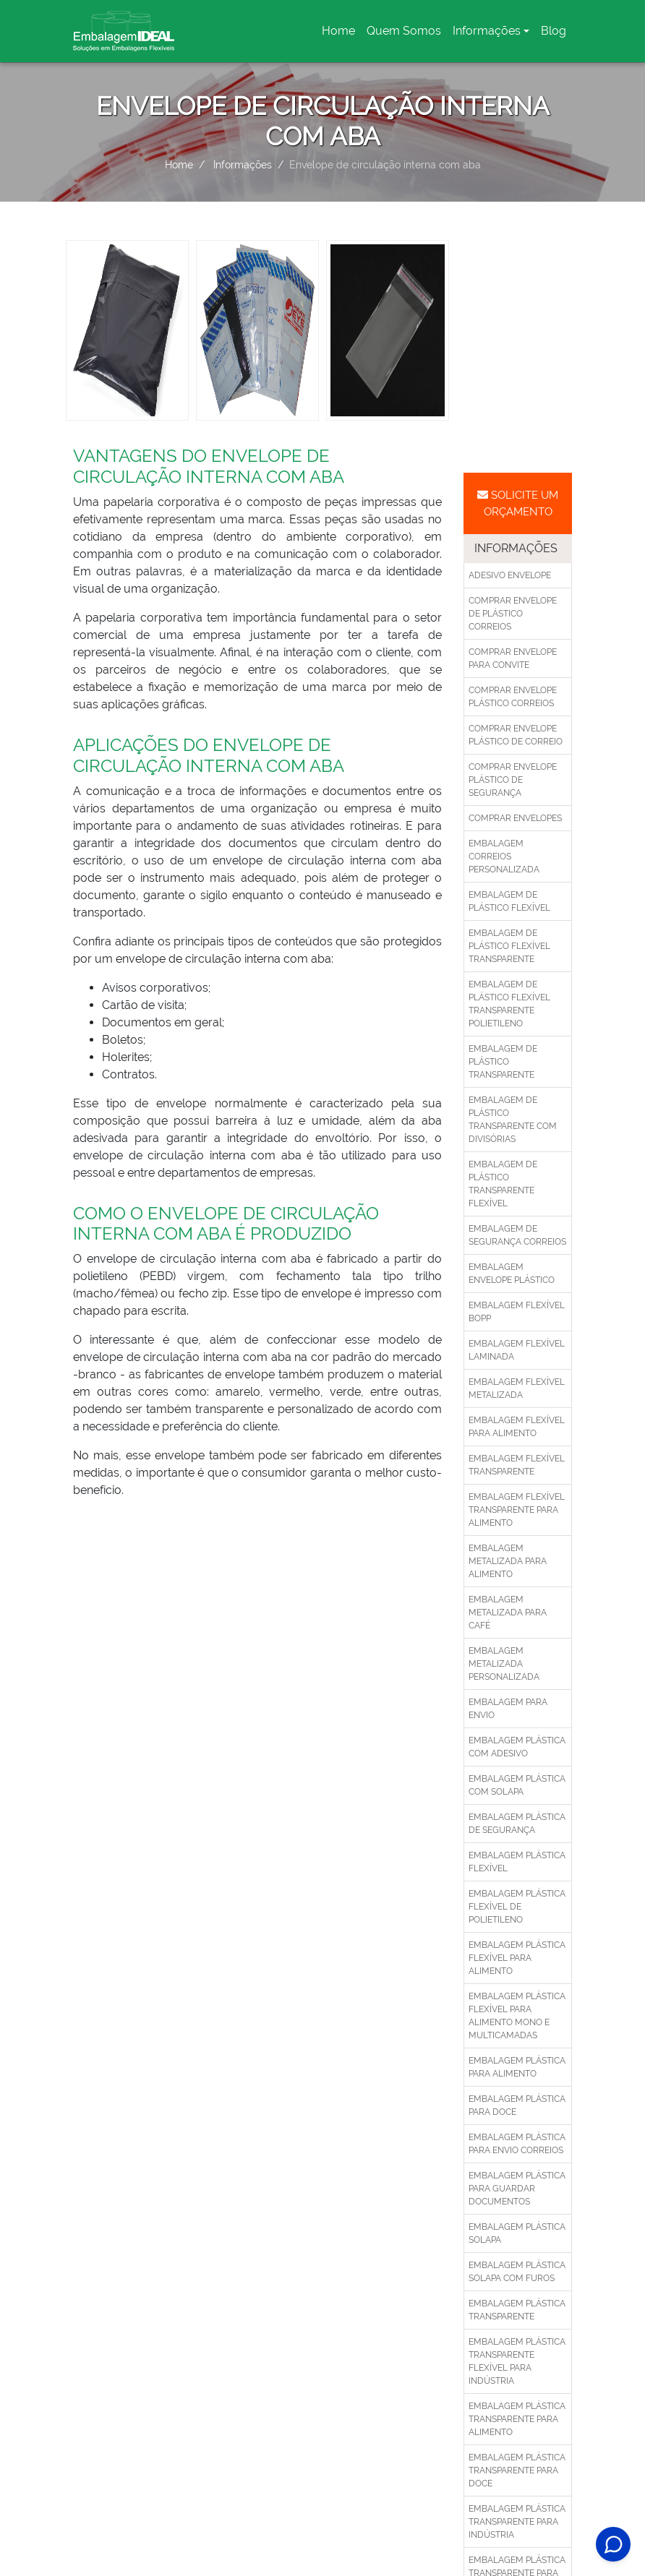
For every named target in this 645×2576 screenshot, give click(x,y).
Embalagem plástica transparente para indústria (517, 2522)
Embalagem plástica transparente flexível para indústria (517, 2361)
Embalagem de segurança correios (517, 1235)
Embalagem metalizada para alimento (508, 1561)
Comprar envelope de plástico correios (513, 614)
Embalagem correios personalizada (504, 856)
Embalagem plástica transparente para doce (517, 2470)
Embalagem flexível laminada (517, 1350)
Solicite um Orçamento (517, 503)
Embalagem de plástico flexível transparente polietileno (509, 1004)
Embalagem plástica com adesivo (517, 1747)
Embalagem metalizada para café (508, 1612)
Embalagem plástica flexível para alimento (517, 1958)
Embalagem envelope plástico (512, 1273)
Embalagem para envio (508, 1708)
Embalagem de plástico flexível (509, 901)
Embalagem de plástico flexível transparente (509, 946)
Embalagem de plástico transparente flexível (503, 1183)
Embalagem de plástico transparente (503, 1062)
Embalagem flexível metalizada (517, 1388)
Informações (487, 31)
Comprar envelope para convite (513, 658)
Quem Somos (404, 31)
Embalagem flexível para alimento (517, 1426)
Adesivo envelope (510, 575)
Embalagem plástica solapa (517, 2233)
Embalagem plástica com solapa (517, 1785)
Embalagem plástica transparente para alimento (517, 2419)
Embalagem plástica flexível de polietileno (517, 1907)
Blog (553, 31)
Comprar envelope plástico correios (513, 696)
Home (341, 35)
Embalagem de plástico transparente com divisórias (513, 1119)
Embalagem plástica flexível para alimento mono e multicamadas (517, 2015)
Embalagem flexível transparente (517, 1465)
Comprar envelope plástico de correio (516, 735)
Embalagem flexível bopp (517, 1311)
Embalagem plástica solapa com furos (517, 2271)
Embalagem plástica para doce (517, 2105)
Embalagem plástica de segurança (517, 1823)
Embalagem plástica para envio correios (517, 2143)
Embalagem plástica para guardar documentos (517, 2189)
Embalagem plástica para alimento (517, 2067)
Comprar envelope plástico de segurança (513, 780)
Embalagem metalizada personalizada (504, 1664)
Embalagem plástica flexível (517, 1861)
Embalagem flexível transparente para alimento (517, 1510)
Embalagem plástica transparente (517, 2310)
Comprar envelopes (515, 818)
